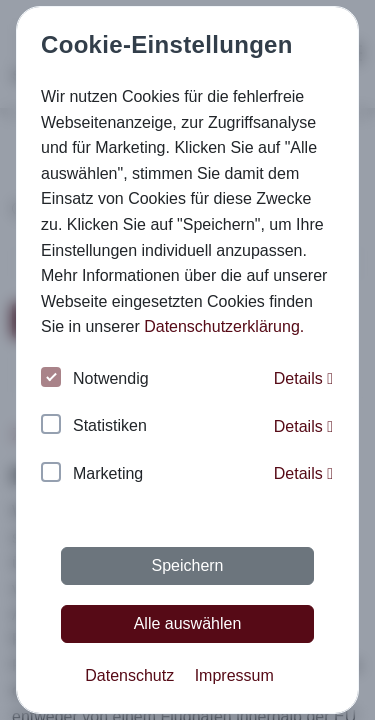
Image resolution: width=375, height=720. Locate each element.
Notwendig (95, 379)
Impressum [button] (234, 675)
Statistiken (94, 426)
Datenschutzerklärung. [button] (224, 326)
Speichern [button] (187, 565)
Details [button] (303, 378)
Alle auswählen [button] (188, 623)
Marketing (92, 474)
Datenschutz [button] (129, 675)
